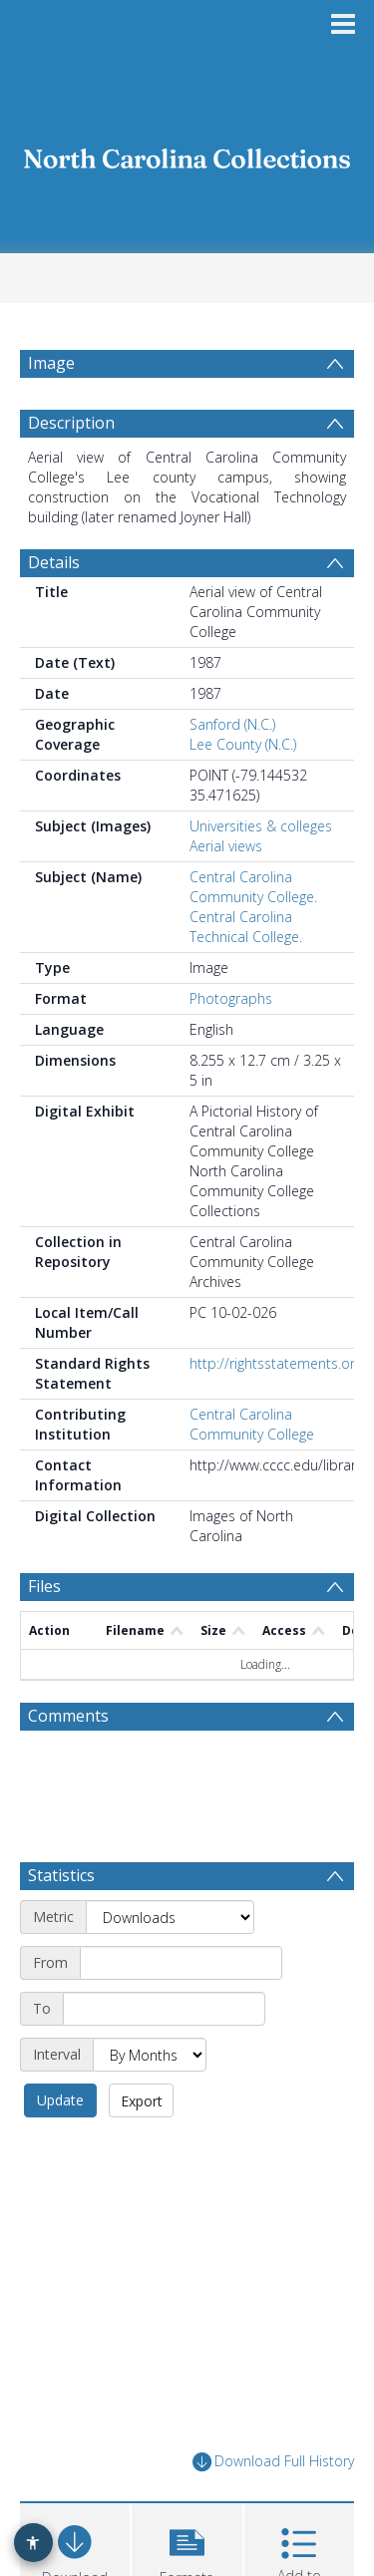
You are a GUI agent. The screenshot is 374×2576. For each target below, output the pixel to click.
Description (71, 423)
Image (51, 363)
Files (44, 1586)
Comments (68, 1716)
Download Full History (273, 2461)
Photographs (230, 998)
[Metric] (170, 1917)
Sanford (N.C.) (232, 724)
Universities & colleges (260, 825)
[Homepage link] (187, 153)
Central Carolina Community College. (253, 886)
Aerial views (225, 845)
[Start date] (181, 1963)
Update (60, 2100)
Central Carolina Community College (251, 1424)
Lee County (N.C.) (242, 744)
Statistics (61, 1875)
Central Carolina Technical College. (245, 926)
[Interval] (149, 2055)
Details (54, 562)
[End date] (164, 2009)
